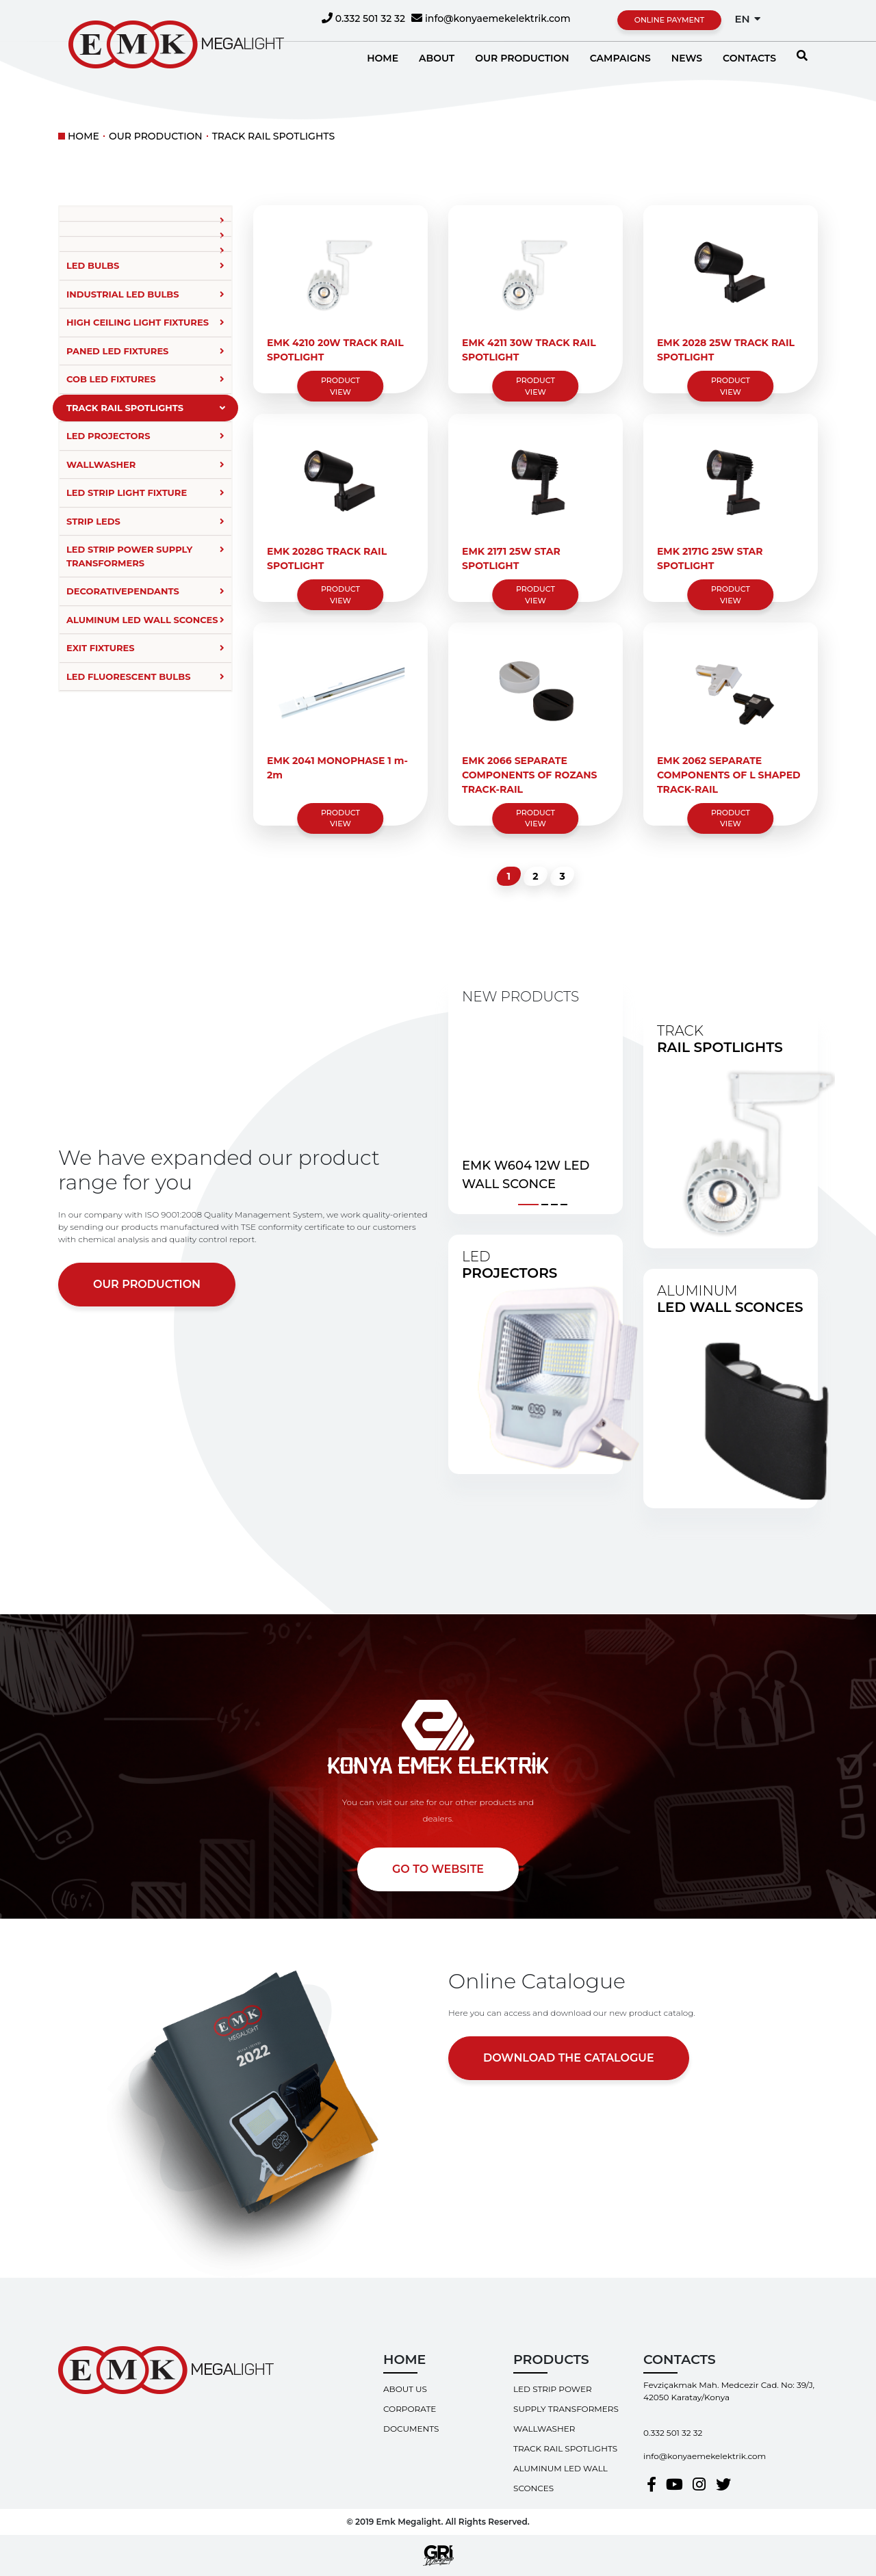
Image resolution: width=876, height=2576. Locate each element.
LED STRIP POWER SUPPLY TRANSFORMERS (566, 2399)
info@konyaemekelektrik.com (490, 18)
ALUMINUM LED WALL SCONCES (560, 2478)
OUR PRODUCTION (156, 136)
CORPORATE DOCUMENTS (411, 2419)
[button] (528, 1202)
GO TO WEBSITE (438, 1869)
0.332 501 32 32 (363, 18)
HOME (83, 136)
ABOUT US (405, 2389)
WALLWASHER (544, 2428)
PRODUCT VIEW (340, 386)
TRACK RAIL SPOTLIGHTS (273, 136)
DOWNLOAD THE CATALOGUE (568, 2057)
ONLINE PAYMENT (669, 20)
